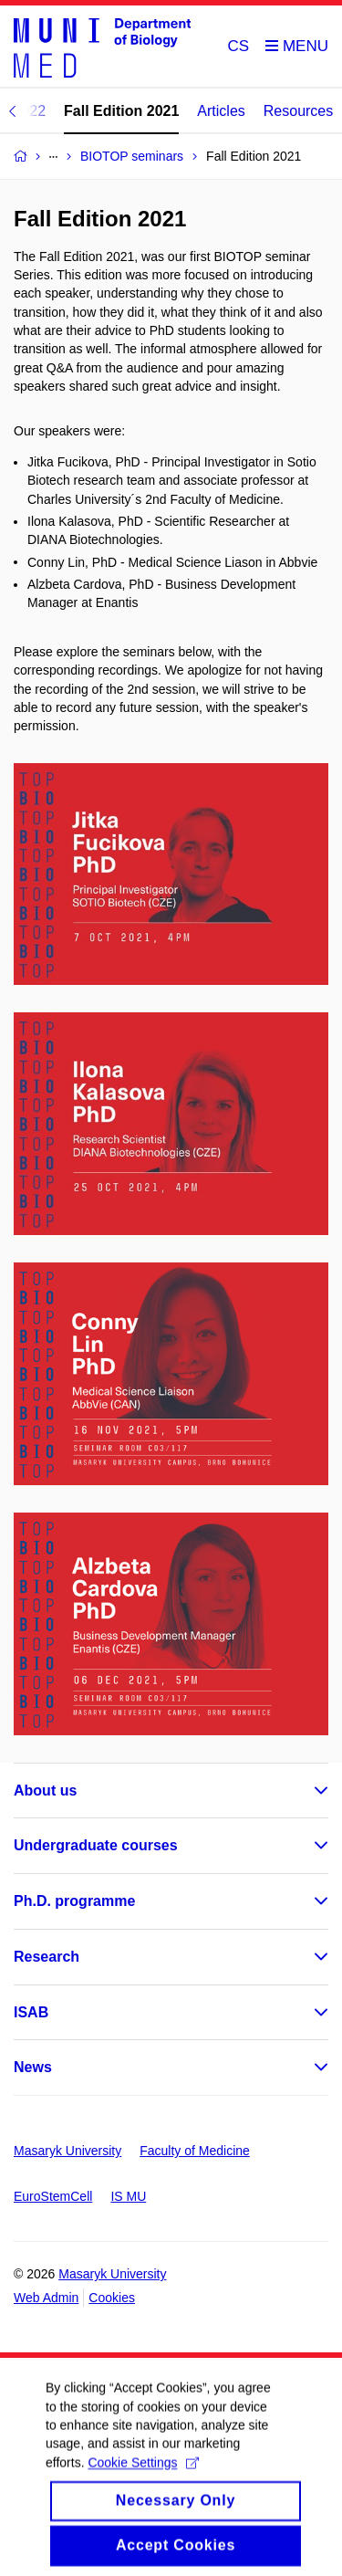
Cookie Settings (143, 2474)
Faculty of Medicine (195, 2150)
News (33, 2067)
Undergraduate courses (96, 1845)
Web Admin (46, 2297)
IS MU (128, 2196)
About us (45, 1790)
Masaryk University (67, 2150)
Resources (298, 111)
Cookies (111, 2297)
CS (239, 46)
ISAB (31, 2012)
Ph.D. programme (74, 1901)
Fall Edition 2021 (121, 111)
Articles (220, 111)
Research (46, 1956)
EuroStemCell (53, 2196)
